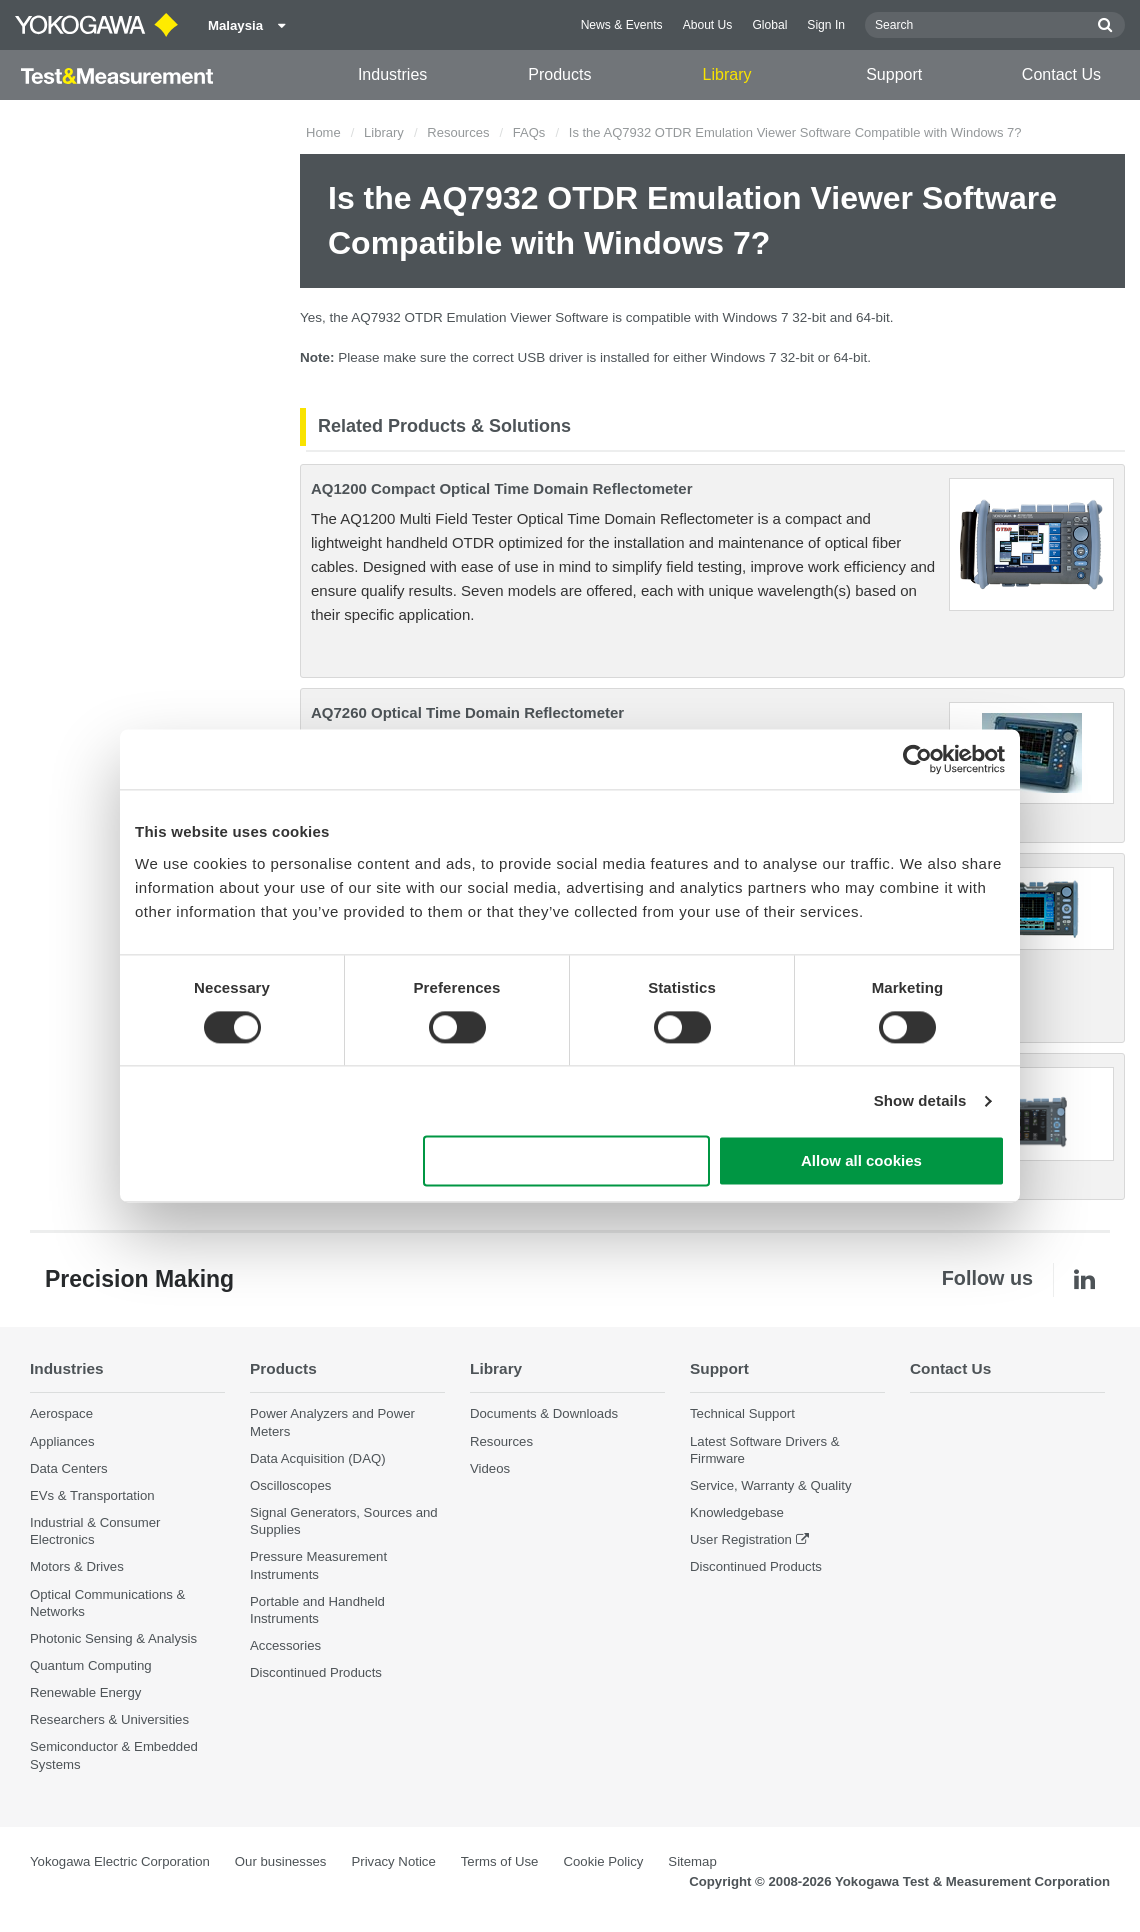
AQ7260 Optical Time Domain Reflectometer (467, 712)
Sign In (826, 25)
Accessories (285, 1645)
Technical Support (742, 1413)
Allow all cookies (861, 1161)
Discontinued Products (316, 1672)
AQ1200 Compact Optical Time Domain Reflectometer (502, 488)
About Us (708, 25)
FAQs (529, 132)
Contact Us (1061, 74)
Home (323, 132)
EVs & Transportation (92, 1495)
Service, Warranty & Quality (770, 1485)
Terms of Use (500, 1861)
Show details (920, 1100)
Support (894, 74)
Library (727, 74)
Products (559, 74)
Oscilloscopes (290, 1485)
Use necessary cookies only (567, 1161)
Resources (458, 132)
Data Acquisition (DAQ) (318, 1458)
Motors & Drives (77, 1566)
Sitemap (692, 1861)
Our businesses (281, 1861)
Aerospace (61, 1413)
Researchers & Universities (109, 1719)
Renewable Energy (85, 1692)
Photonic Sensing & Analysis (113, 1638)
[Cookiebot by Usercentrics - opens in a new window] (917, 759)
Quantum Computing (91, 1665)
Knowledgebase (737, 1512)
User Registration (741, 1539)
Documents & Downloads (544, 1413)
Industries (392, 74)
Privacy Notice (393, 1861)
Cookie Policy (603, 1861)
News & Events (622, 25)
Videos (490, 1468)
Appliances (62, 1441)
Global (769, 25)
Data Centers (69, 1468)
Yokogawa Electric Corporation (120, 1861)
